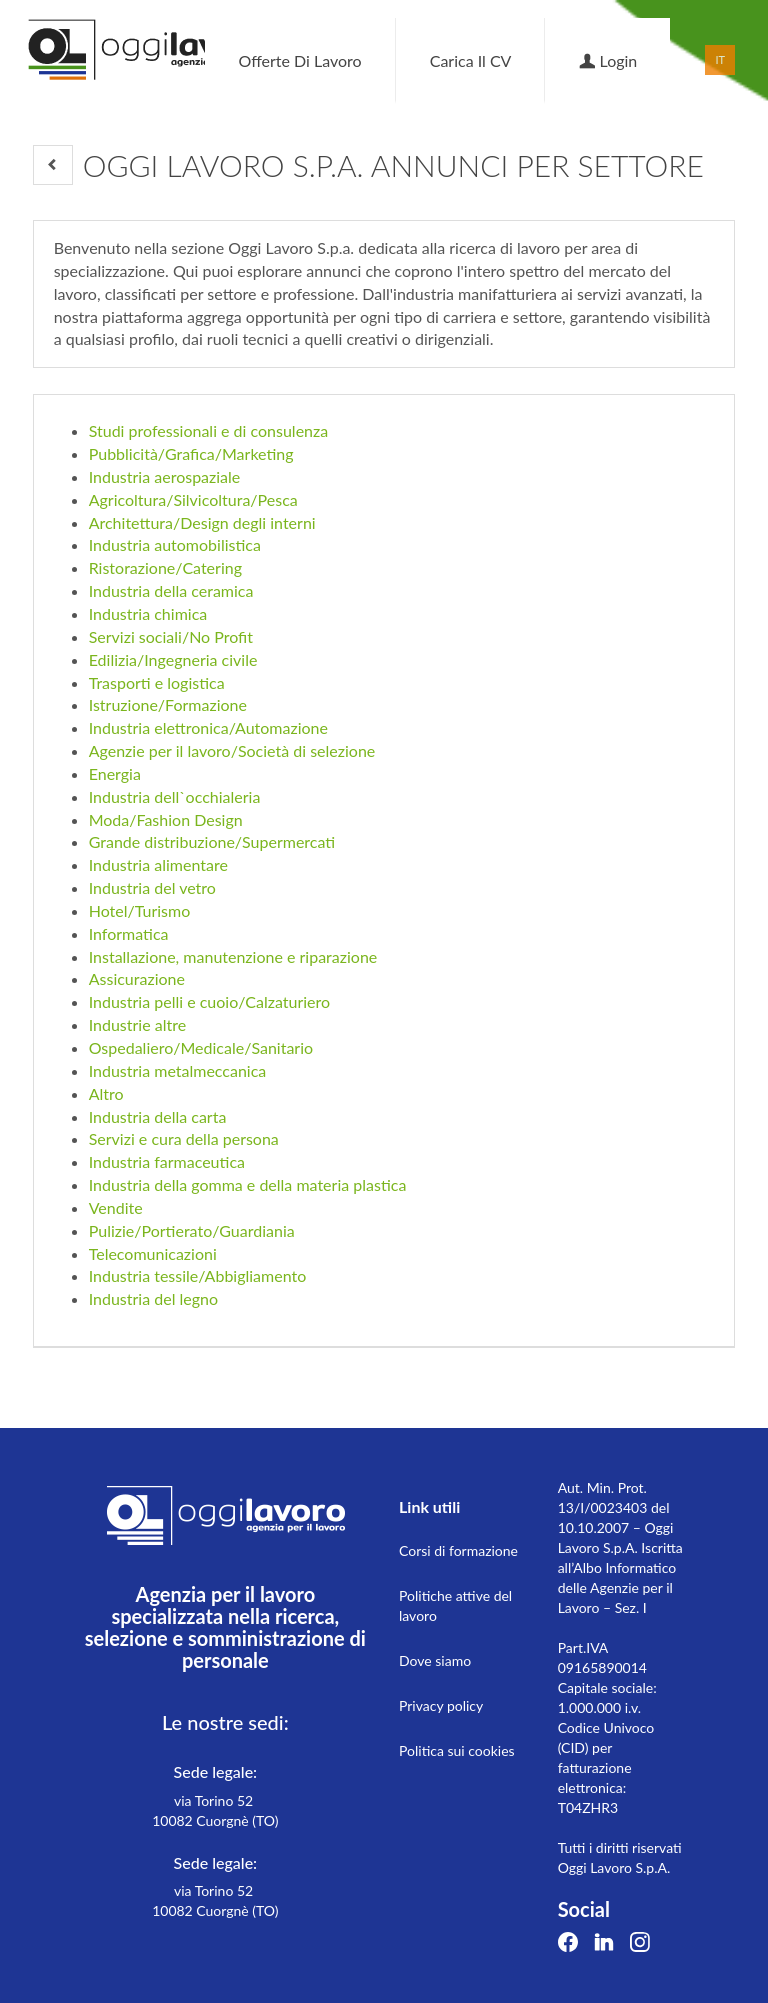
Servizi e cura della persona (184, 1138)
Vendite (116, 1207)
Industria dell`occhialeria (175, 796)
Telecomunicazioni (153, 1253)
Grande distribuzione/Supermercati (212, 841)
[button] (53, 165)
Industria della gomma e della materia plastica (248, 1184)
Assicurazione (137, 978)
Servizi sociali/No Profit (171, 636)
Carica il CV (471, 60)
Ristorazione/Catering (165, 567)
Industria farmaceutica (167, 1161)
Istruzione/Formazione (168, 704)
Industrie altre (137, 1024)
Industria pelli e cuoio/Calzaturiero (209, 1001)
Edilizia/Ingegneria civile (173, 659)
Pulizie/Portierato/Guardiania (192, 1230)
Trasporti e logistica (157, 682)
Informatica (129, 933)
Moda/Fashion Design (166, 819)
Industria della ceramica (171, 590)
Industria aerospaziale (165, 476)
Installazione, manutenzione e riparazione (233, 956)
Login (608, 60)
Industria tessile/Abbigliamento (198, 1275)
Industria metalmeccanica (178, 1070)
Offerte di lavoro (299, 60)
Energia (115, 773)
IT (721, 59)
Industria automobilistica (175, 544)
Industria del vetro (152, 887)
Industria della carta (158, 1116)
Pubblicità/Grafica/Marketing (191, 453)
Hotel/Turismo (140, 910)
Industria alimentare (158, 864)
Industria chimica (148, 613)
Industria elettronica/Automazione (208, 727)
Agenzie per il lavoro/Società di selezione (232, 750)
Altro (106, 1093)
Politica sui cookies (457, 1750)
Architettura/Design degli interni (202, 522)
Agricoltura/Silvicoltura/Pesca (193, 499)
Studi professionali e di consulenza (209, 430)
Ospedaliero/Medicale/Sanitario (201, 1047)
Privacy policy (441, 1705)
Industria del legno (153, 1298)
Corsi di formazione (458, 1550)
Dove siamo (435, 1660)
